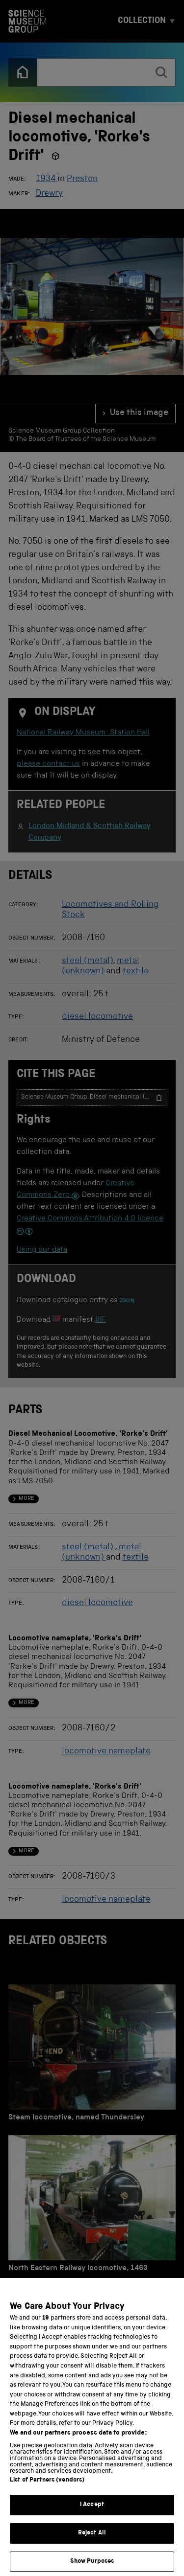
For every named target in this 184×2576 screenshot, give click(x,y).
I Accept (92, 2516)
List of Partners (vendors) (47, 2491)
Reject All (92, 2544)
